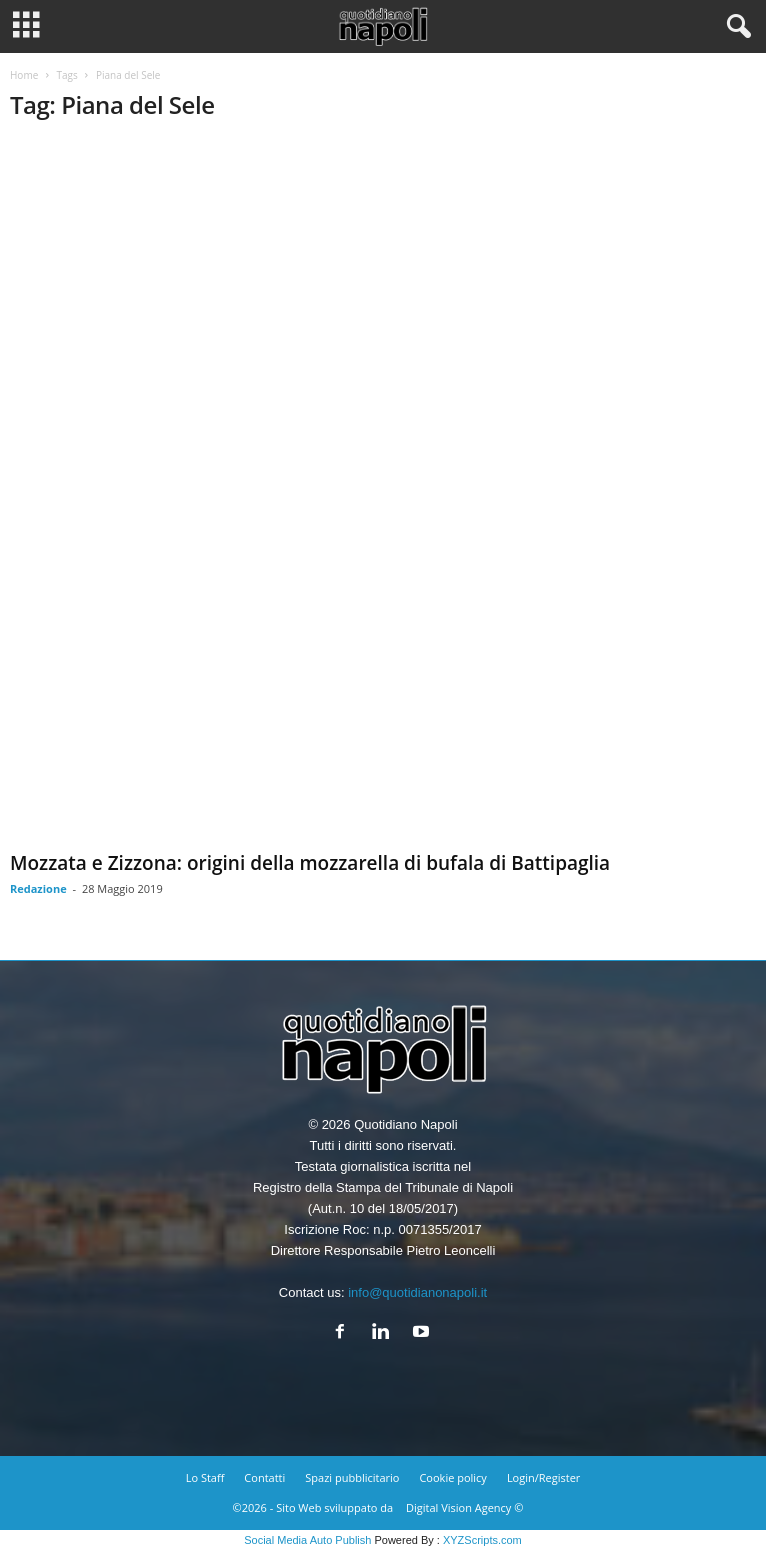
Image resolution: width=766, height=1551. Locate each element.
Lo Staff (205, 1477)
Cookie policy (452, 1477)
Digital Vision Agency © (464, 1507)
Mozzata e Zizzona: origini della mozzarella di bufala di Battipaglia (310, 863)
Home (24, 75)
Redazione (38, 888)
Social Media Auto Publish (307, 1540)
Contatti (264, 1477)
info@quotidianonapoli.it (417, 1292)
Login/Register (543, 1477)
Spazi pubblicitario (352, 1477)
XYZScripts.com (482, 1540)
